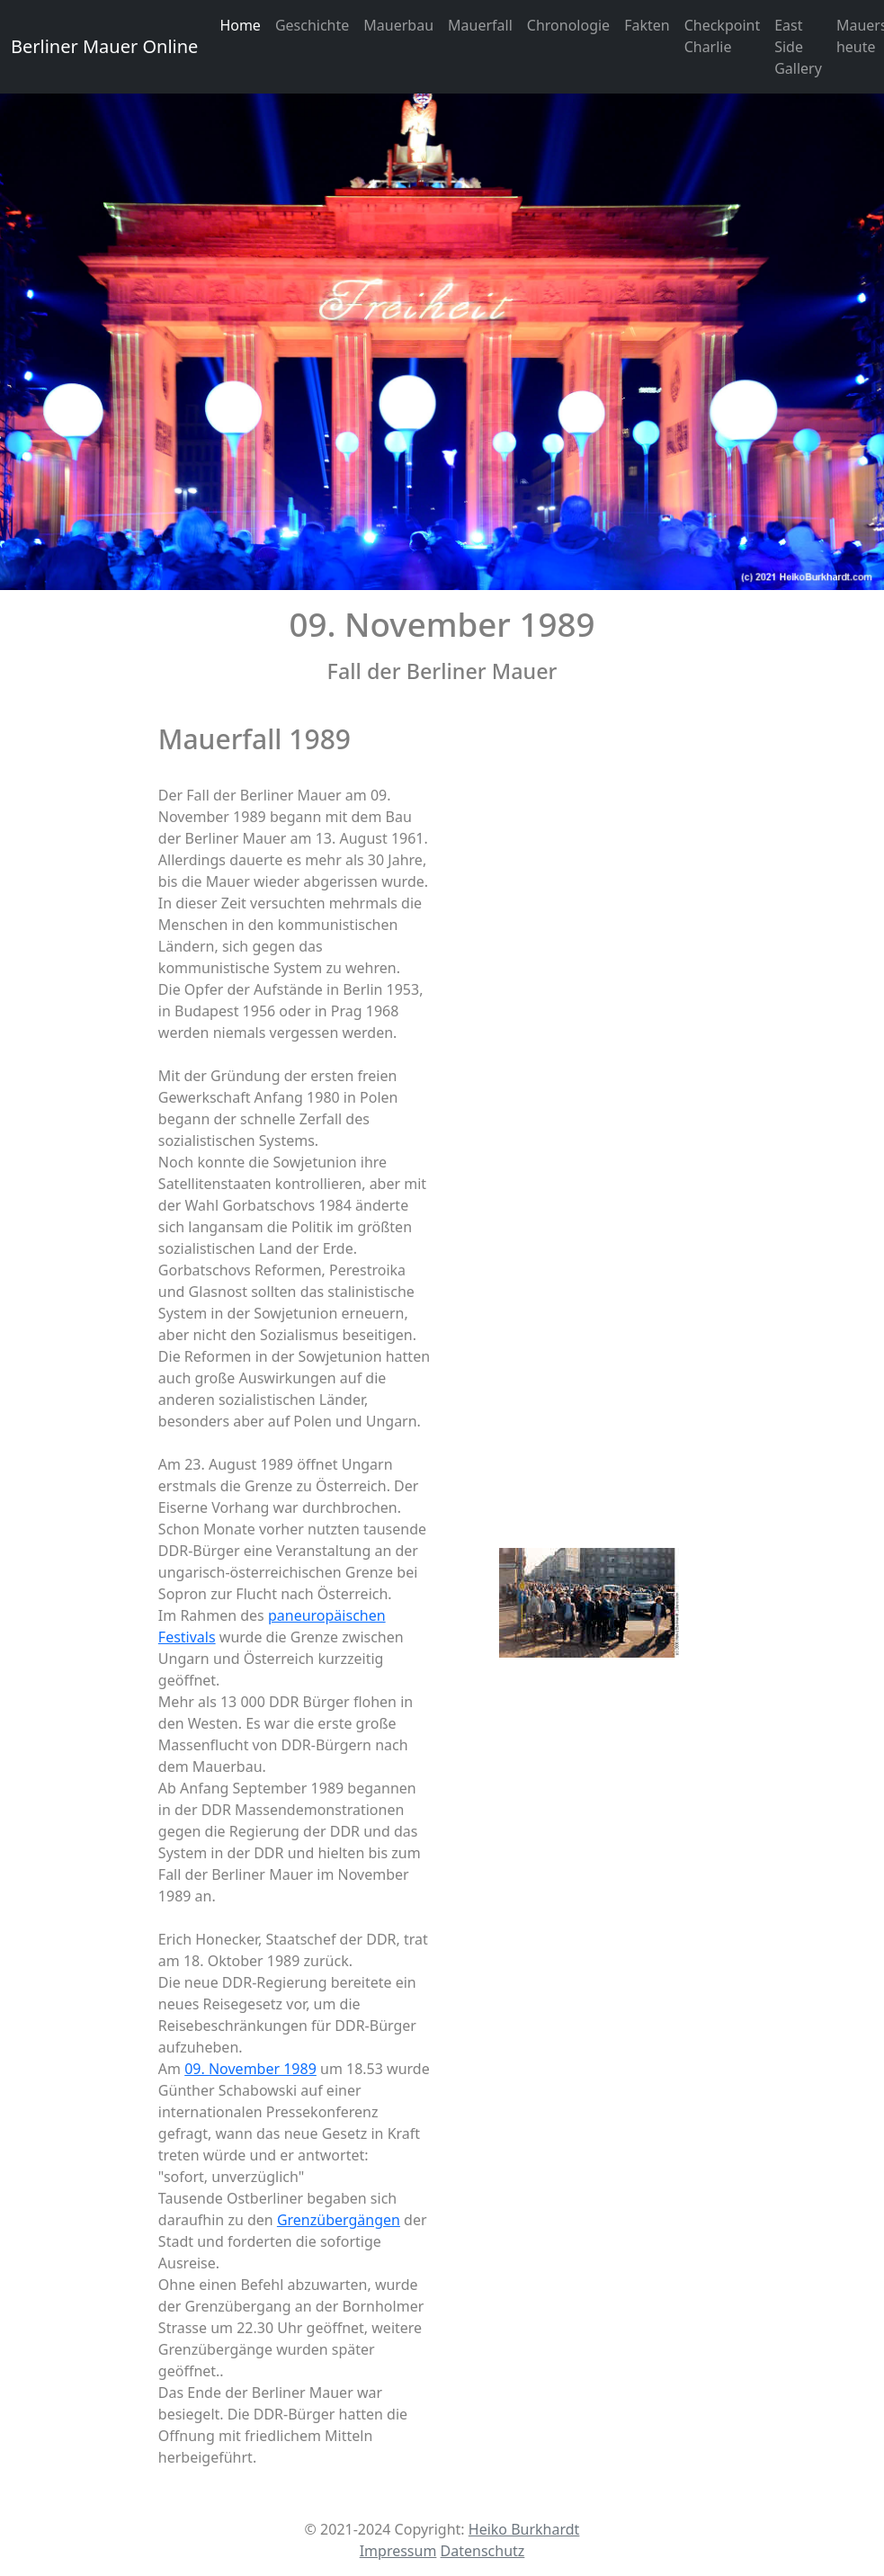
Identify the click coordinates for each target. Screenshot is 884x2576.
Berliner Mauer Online (104, 46)
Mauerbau (398, 25)
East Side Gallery (798, 46)
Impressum (398, 2551)
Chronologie (568, 25)
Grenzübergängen (338, 2220)
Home (240, 25)
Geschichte (312, 25)
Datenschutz (483, 2551)
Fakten (647, 25)
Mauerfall (480, 25)
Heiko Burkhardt (524, 2529)
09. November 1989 (250, 2069)
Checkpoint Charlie (722, 36)
